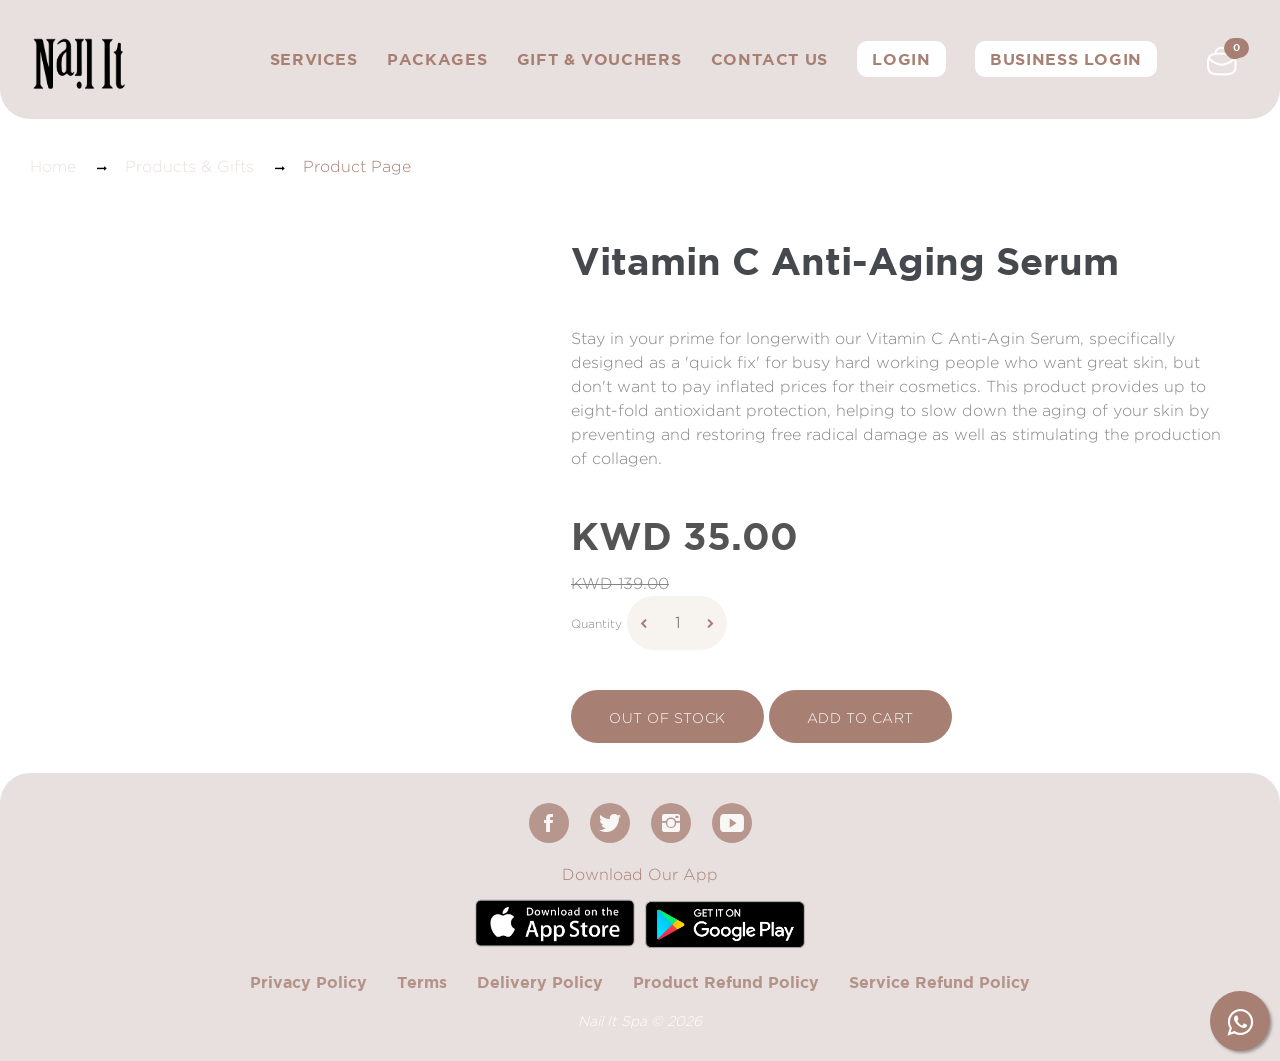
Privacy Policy (308, 982)
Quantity (596, 623)
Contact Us (769, 59)
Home (53, 166)
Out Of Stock (667, 717)
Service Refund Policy (939, 982)
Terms (422, 982)
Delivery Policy (540, 982)
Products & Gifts (189, 166)
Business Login (1066, 59)
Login (901, 59)
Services (314, 59)
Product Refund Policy (726, 982)
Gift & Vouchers (599, 59)
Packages (437, 59)
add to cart (860, 717)
